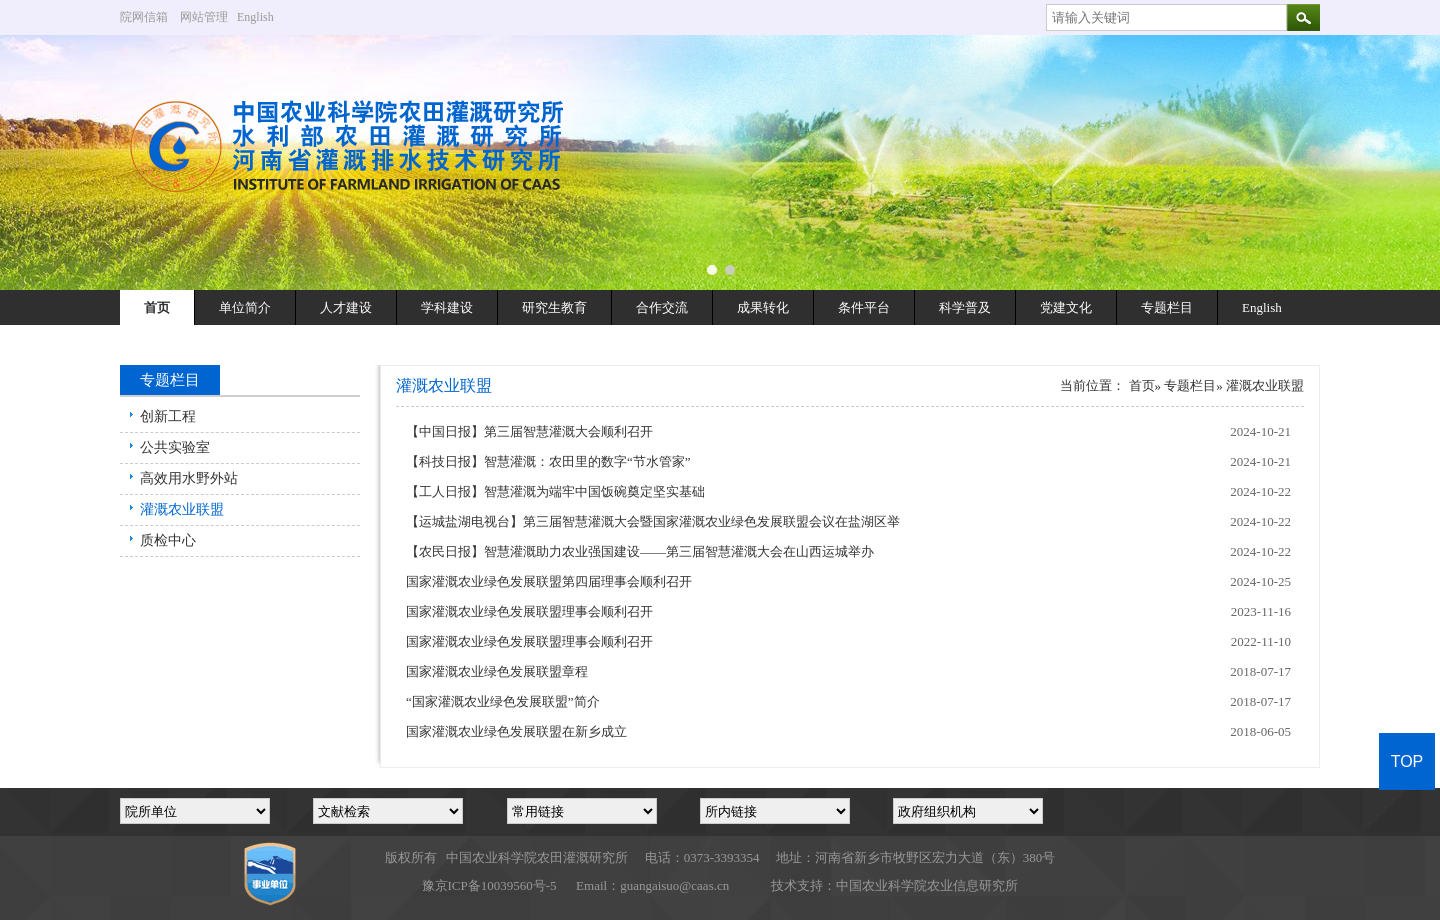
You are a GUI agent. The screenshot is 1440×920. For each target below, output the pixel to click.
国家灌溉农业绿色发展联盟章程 (497, 671)
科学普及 (965, 307)
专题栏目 (1167, 307)
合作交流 (662, 307)
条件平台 (864, 307)
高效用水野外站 (189, 478)
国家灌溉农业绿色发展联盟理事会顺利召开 (529, 611)
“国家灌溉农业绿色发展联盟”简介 (503, 701)
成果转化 (763, 307)
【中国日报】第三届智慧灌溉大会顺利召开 (529, 431)
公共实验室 (175, 447)
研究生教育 (554, 307)
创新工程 (168, 416)
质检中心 (168, 540)
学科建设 (447, 307)
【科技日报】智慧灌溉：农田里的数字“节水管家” (548, 461)
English (263, 17)
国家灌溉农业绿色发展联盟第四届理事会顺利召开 (549, 581)
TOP (1407, 761)
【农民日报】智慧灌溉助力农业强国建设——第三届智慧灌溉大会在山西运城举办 (640, 551)
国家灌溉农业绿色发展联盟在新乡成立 (516, 731)
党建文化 (1066, 307)
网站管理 (204, 17)
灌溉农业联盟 (182, 509)
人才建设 (346, 307)
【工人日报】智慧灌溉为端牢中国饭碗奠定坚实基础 (555, 491)
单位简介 (245, 307)
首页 (157, 307)
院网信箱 (144, 17)
